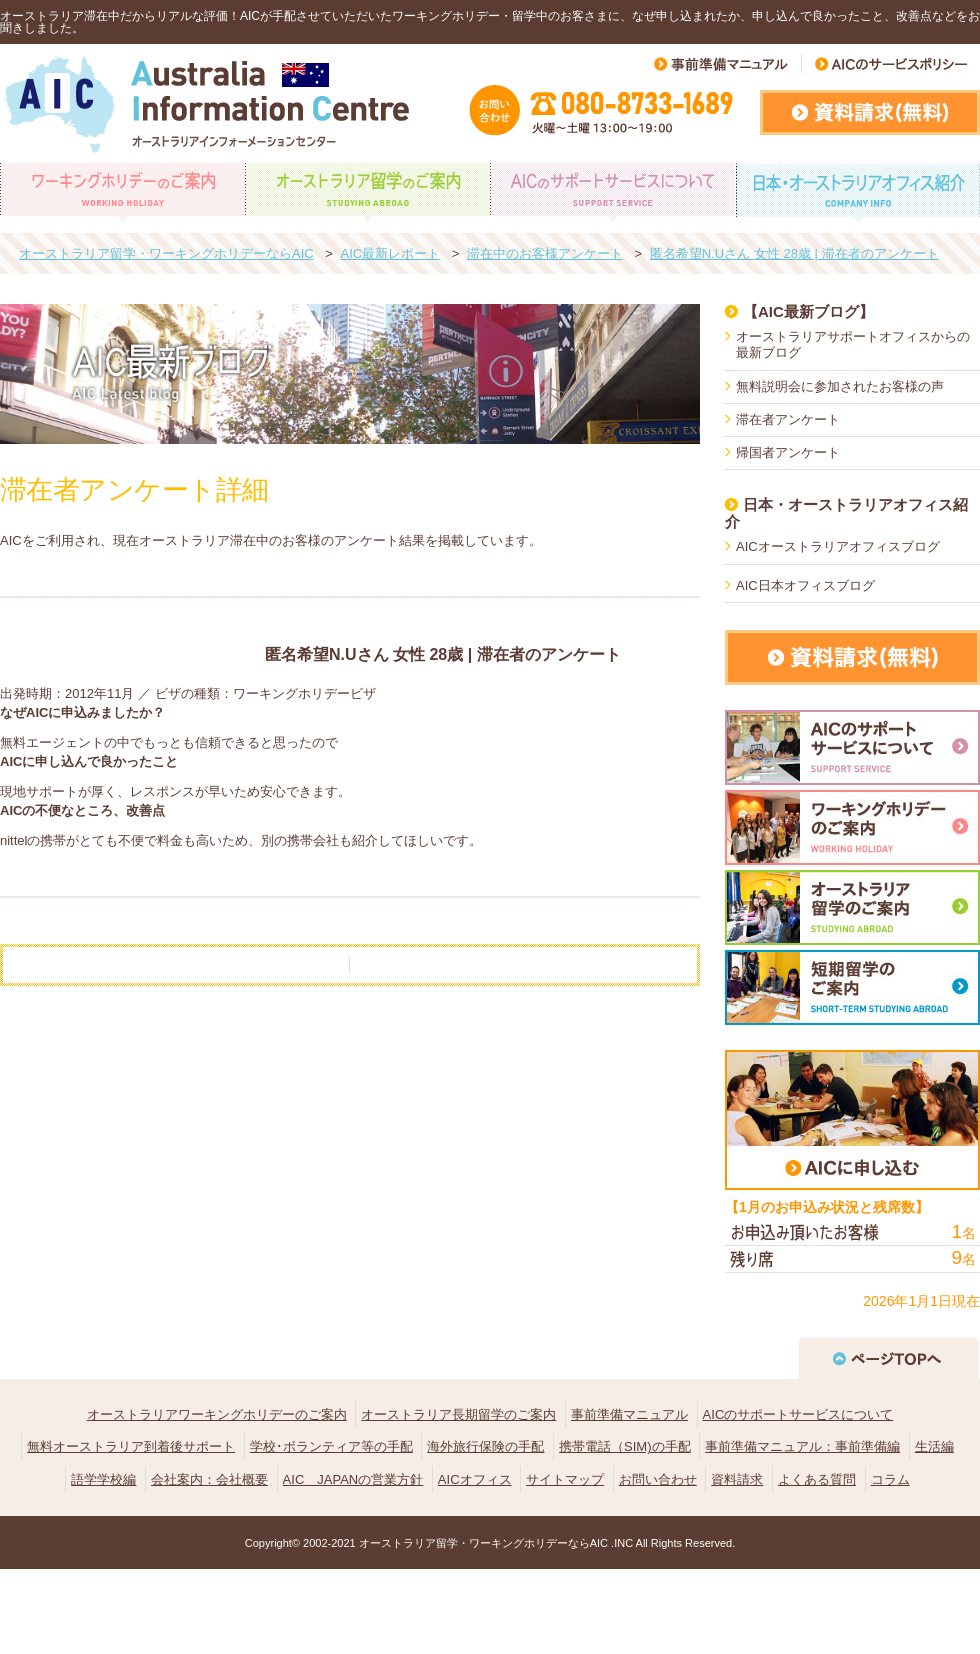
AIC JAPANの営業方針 (353, 1479)
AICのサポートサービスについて (798, 1414)
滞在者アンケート (788, 419)
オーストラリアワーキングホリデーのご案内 (217, 1414)
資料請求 (737, 1479)
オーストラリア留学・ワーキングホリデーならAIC (483, 1543)
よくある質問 (817, 1479)
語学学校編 (103, 1479)
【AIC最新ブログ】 (808, 311)
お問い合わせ (658, 1479)
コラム (890, 1479)
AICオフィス (475, 1479)
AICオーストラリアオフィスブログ (838, 546)
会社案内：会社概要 (209, 1479)
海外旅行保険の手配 (485, 1446)
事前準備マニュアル (629, 1414)
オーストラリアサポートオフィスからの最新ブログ (853, 344)
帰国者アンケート (788, 452)
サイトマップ (565, 1479)
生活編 (934, 1446)
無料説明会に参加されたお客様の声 (840, 386)
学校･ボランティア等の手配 (331, 1446)
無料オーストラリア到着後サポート (131, 1446)
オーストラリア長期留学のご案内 (458, 1414)
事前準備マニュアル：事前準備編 (802, 1446)
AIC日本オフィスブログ (805, 585)
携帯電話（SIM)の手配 (624, 1446)
